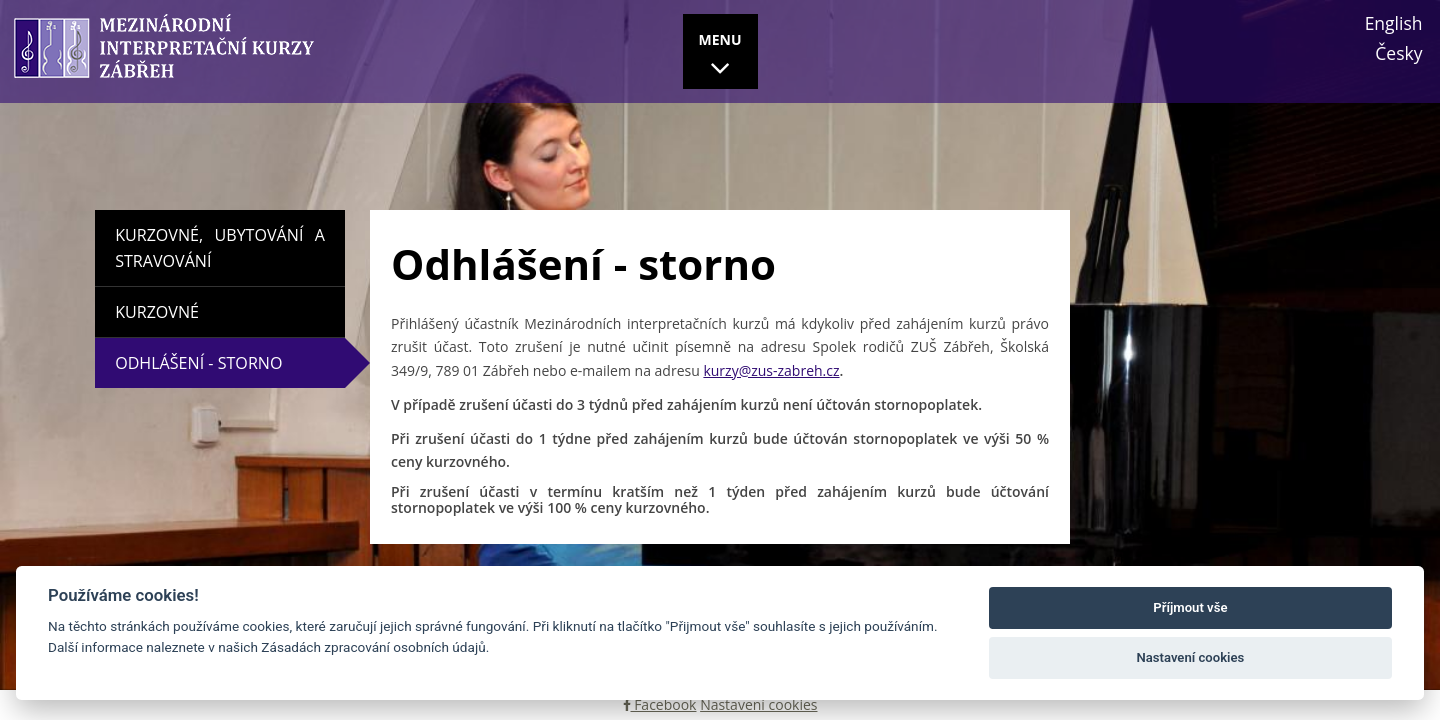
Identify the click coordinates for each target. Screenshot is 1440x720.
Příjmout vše (1190, 607)
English (1394, 23)
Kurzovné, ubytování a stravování (220, 248)
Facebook (660, 704)
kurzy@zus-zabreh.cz (771, 370)
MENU (720, 57)
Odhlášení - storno (242, 363)
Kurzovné (157, 312)
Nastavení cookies (758, 704)
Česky (1398, 53)
